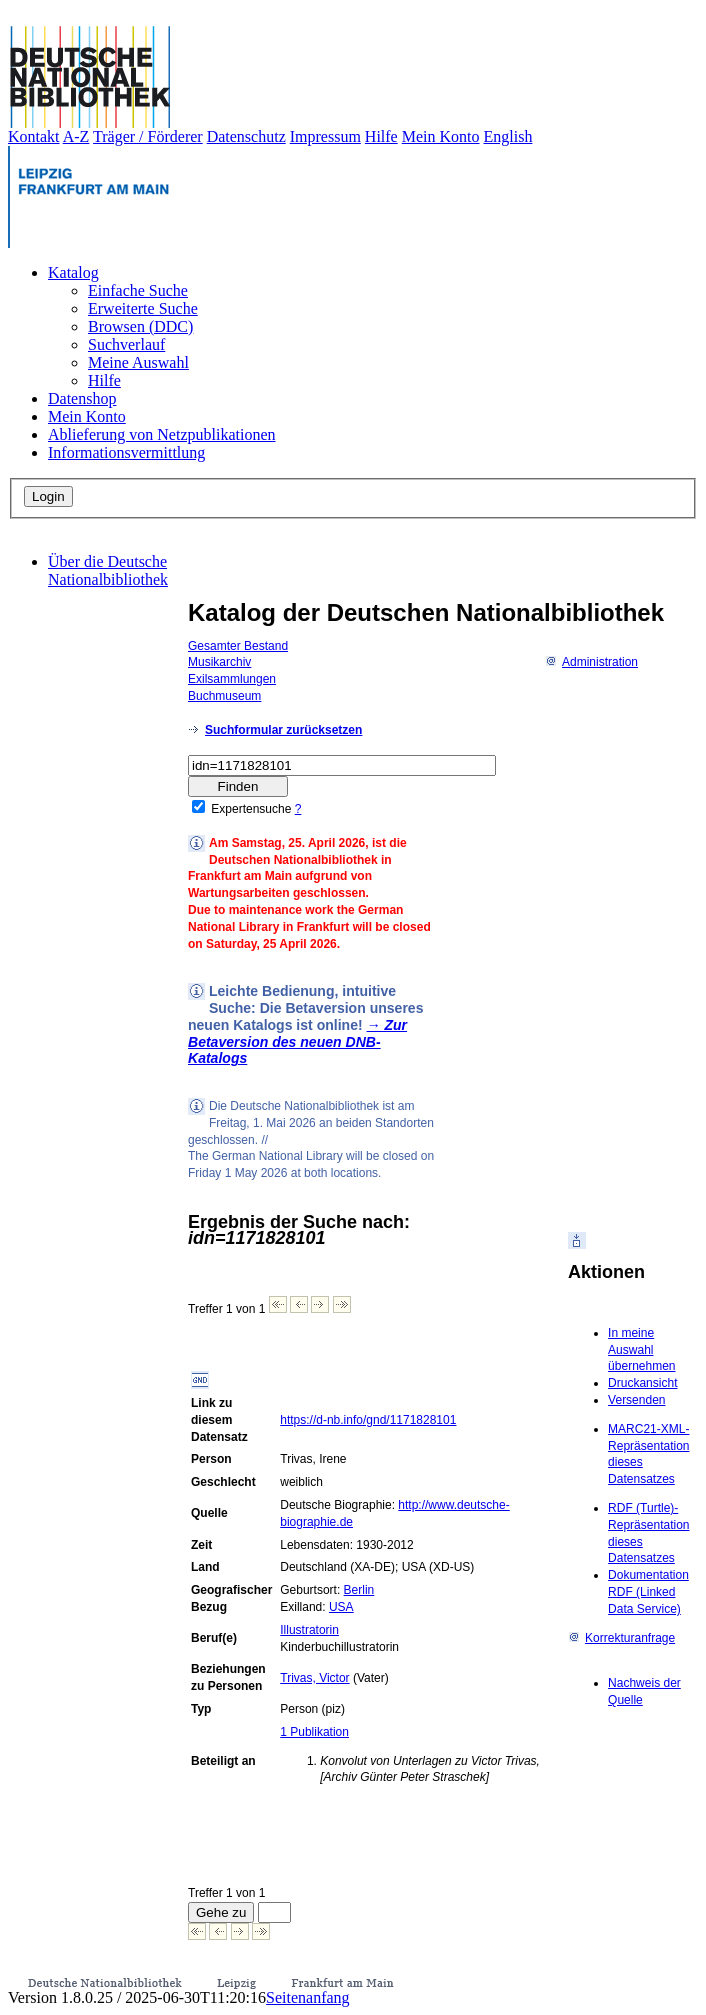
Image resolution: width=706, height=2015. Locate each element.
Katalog (73, 272)
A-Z (76, 136)
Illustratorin (309, 1630)
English (508, 136)
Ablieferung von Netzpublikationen (162, 434)
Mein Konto (441, 136)
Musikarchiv (219, 662)
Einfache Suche (138, 290)
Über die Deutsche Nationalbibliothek (108, 570)
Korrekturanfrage (621, 1638)
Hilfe (381, 136)
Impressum (325, 136)
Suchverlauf (126, 344)
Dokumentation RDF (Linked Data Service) (648, 1592)
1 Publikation (314, 1732)
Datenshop (82, 398)
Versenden (636, 1400)
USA (341, 1607)
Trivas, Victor (314, 1678)
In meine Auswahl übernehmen (641, 1350)
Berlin (359, 1590)
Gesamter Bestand (238, 646)
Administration (591, 662)
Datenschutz (246, 136)
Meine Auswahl (138, 362)
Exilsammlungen (232, 679)
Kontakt (34, 136)
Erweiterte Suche (143, 308)
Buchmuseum (224, 696)
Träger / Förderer (148, 136)
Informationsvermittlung (126, 452)
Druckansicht (642, 1383)
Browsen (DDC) (140, 326)
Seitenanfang (308, 1997)
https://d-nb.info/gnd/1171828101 (368, 1420)
